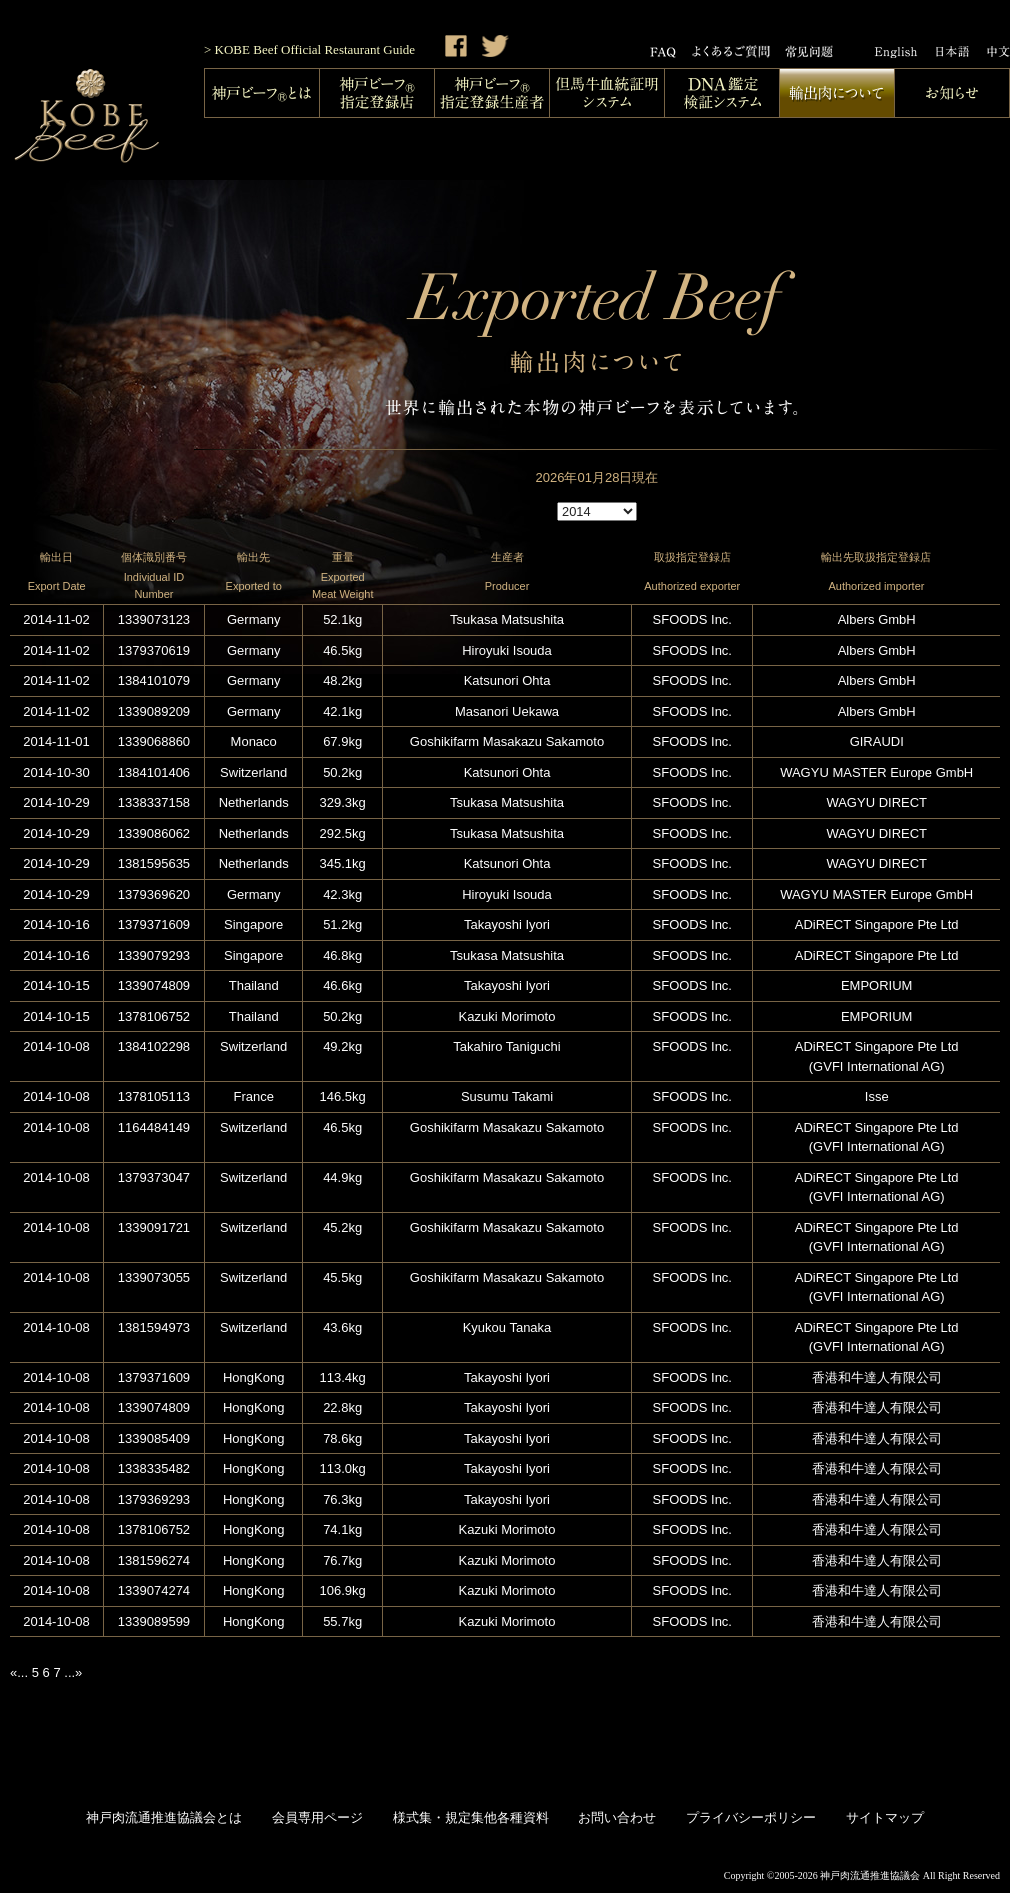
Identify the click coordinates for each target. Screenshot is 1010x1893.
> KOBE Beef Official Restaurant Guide (309, 49)
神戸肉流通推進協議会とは (164, 1817)
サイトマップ (885, 1817)
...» (73, 1672)
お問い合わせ (617, 1817)
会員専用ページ (317, 1817)
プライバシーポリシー (751, 1817)
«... (19, 1672)
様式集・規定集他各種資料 (471, 1817)
